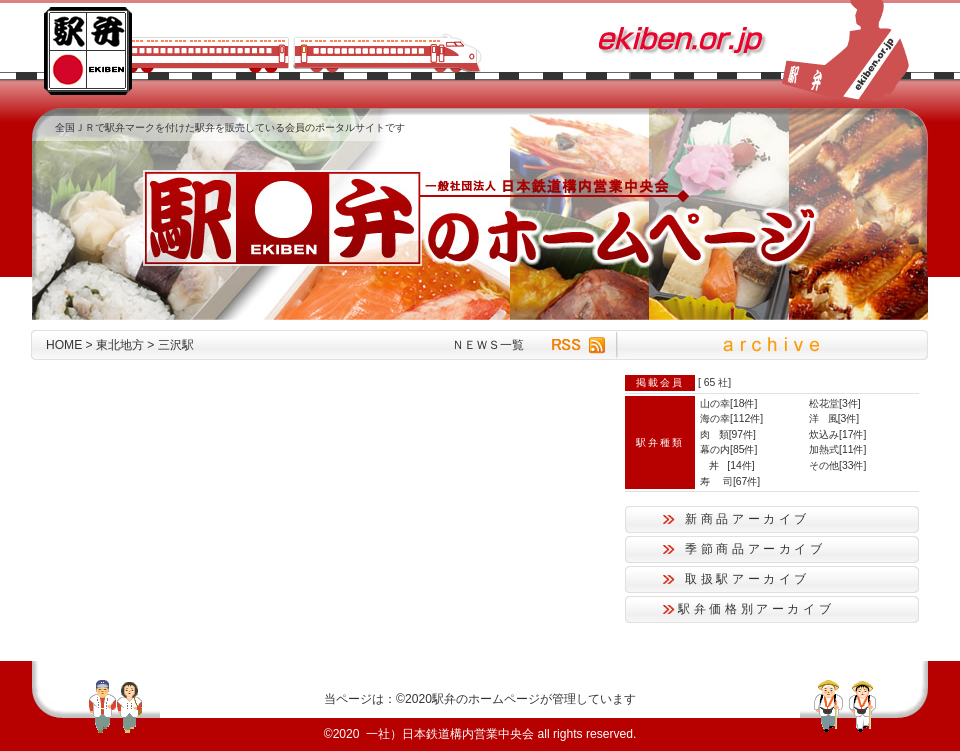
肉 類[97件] (728, 434)
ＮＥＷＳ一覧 (488, 345)
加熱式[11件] (837, 449)
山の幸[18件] (728, 403)
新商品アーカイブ (747, 519)
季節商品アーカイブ (755, 549)
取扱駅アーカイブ (747, 579)
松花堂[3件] (835, 403)
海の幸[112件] (731, 418)
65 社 (716, 382)
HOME (64, 345)
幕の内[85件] (728, 449)
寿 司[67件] (730, 481)
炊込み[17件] (837, 434)
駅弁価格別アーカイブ (756, 609)
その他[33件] (837, 465)
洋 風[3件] (834, 418)
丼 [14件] (727, 465)
